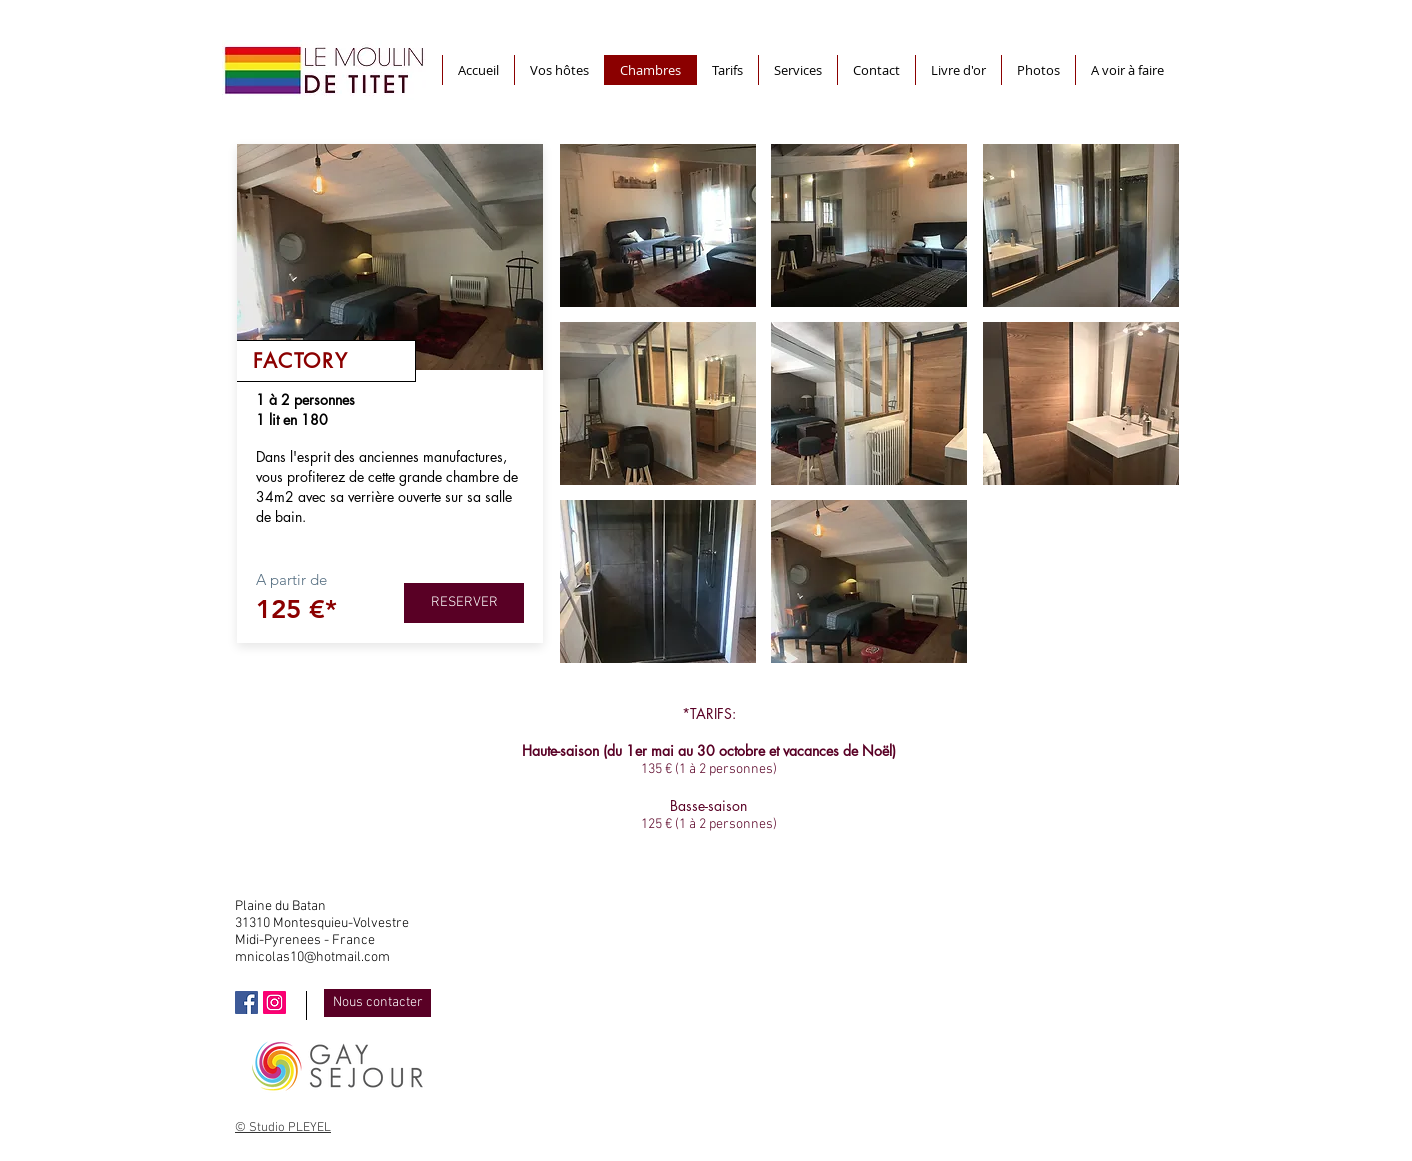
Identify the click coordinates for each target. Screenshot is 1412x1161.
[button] (658, 225)
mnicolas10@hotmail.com (312, 957)
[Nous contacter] (377, 1003)
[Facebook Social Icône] (246, 1002)
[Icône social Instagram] (274, 1002)
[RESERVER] (464, 603)
